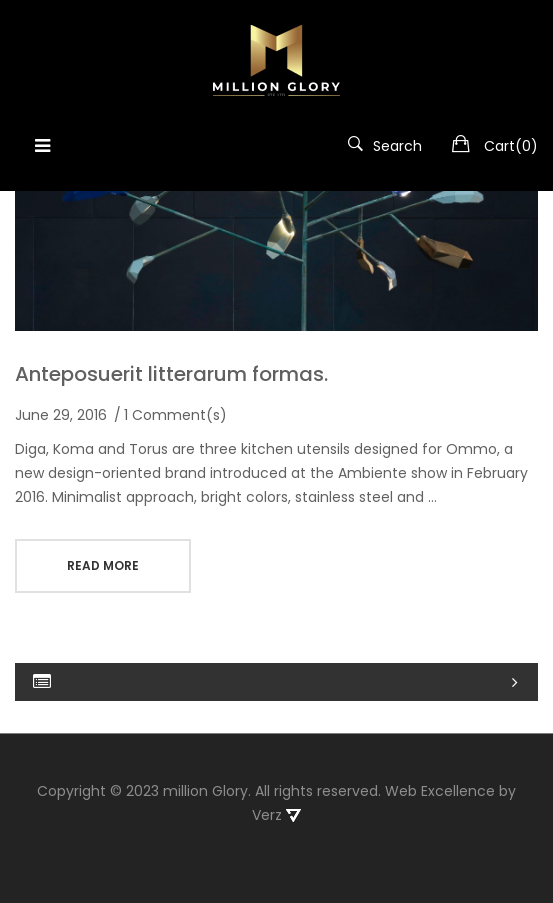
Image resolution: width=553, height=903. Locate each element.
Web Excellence (440, 783)
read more (103, 565)
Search (385, 146)
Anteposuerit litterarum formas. (171, 374)
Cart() (511, 146)
